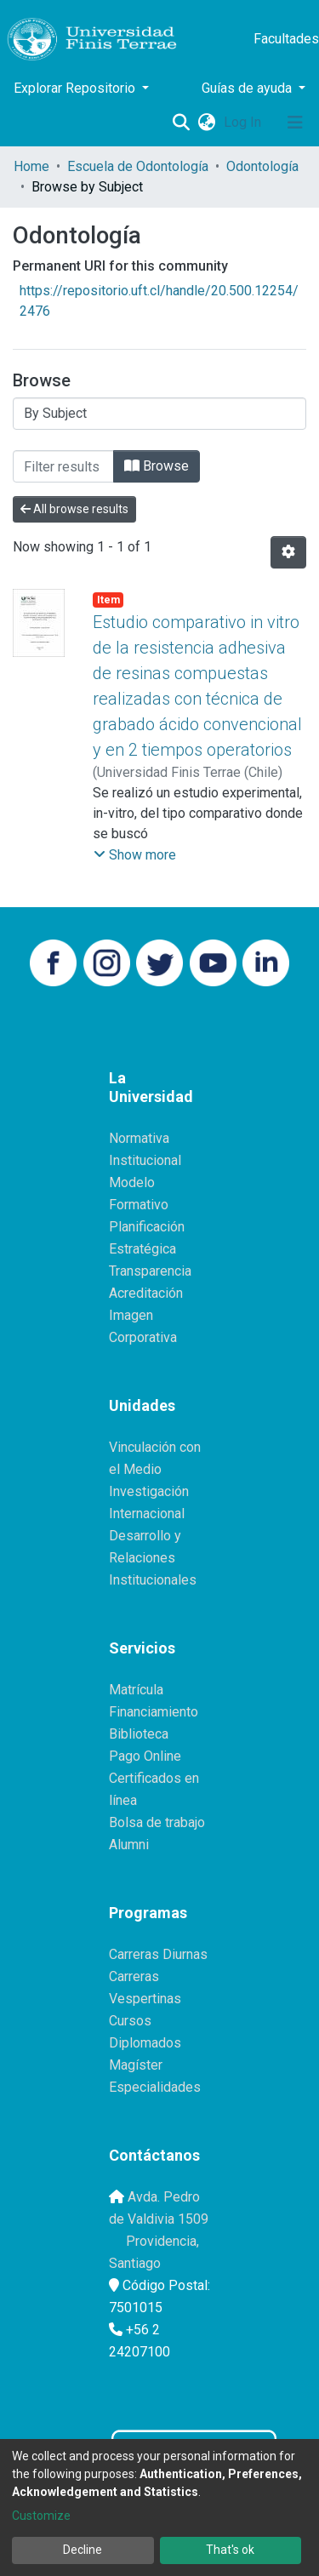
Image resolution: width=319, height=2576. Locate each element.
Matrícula (136, 1690)
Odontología (262, 166)
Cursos (130, 2021)
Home (31, 166)
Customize (41, 2515)
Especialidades (155, 2087)
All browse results (74, 509)
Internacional (147, 1513)
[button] (206, 122)
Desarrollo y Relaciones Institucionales (153, 1558)
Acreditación (146, 1293)
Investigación (149, 1491)
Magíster (135, 2065)
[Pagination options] (288, 552)
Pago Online (145, 1756)
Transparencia (150, 1271)
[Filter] (63, 466)
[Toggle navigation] (295, 123)
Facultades (286, 39)
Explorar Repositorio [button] (76, 88)
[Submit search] (180, 122)
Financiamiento (153, 1712)
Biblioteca (138, 1734)
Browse (156, 466)
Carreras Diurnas (158, 1954)
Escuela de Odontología (137, 166)
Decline (82, 2549)
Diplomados (145, 2043)
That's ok (230, 2549)
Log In (244, 122)
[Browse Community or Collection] (159, 413)
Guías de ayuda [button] (248, 88)
